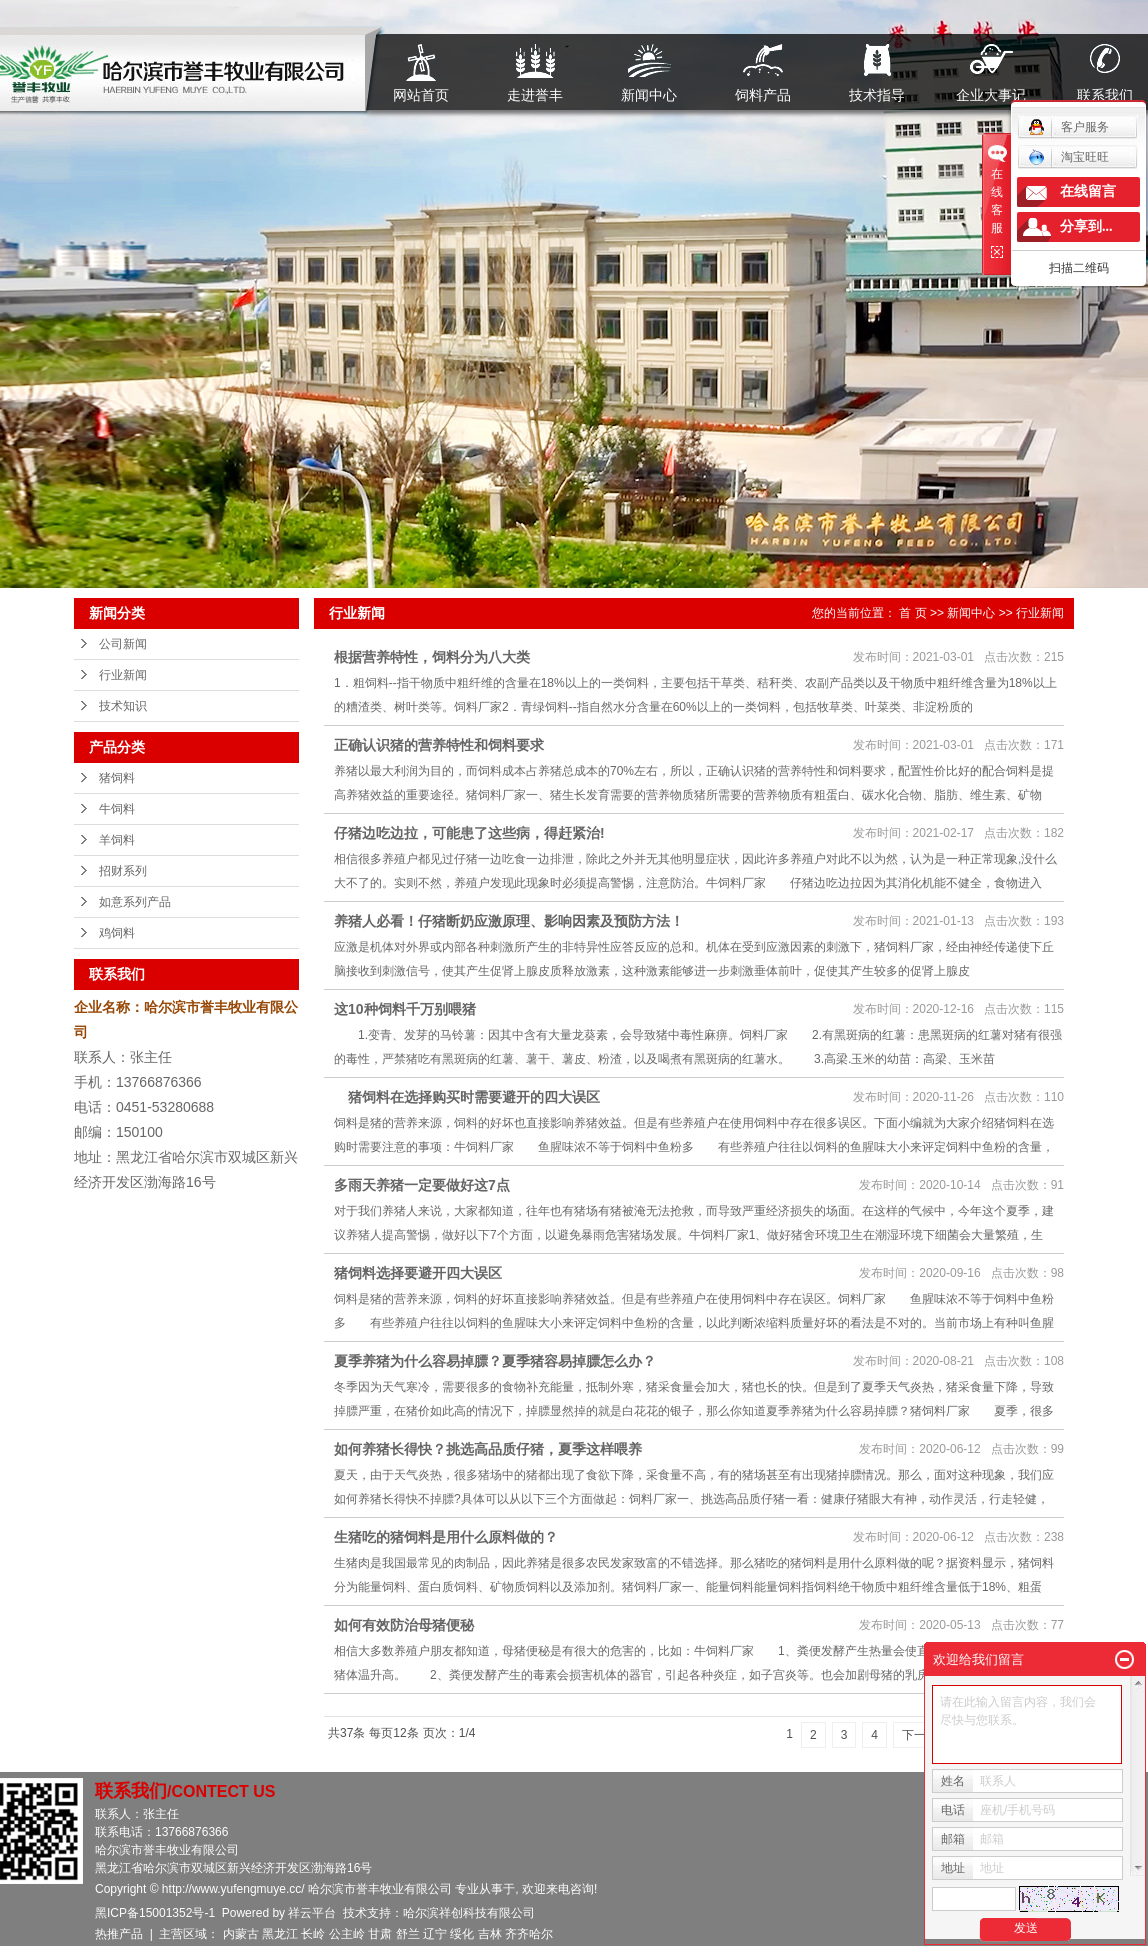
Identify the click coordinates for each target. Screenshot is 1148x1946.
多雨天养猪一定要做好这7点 (422, 1185)
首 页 (912, 613)
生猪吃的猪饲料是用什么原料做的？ (446, 1537)
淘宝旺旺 (1068, 157)
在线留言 (1088, 191)
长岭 (313, 1934)
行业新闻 (123, 675)
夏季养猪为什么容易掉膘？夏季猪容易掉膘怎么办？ (495, 1361)
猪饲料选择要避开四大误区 (418, 1273)
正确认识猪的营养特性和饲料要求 (439, 745)
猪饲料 (117, 778)
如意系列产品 (135, 902)
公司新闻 (123, 644)
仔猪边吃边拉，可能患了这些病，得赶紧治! (469, 833)
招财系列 (123, 871)
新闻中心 (649, 94)
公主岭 (347, 1934)
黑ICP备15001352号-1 (155, 1913)
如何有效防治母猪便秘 (404, 1625)
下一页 (920, 1735)
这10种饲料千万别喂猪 (405, 1009)
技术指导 (877, 94)
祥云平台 (312, 1913)
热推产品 (119, 1934)
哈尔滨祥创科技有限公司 (469, 1913)
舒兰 (408, 1934)
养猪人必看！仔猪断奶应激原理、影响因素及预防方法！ (509, 921)
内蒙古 (241, 1934)
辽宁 (435, 1934)
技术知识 (123, 706)
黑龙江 (280, 1934)
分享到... (1086, 226)
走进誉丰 (535, 94)
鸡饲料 (117, 933)
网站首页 (421, 94)
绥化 (462, 1934)
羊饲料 (117, 840)
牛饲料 (117, 809)
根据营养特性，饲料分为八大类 (432, 657)
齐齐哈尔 (529, 1934)
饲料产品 (763, 94)
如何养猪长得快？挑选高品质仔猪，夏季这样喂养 (488, 1449)
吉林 (490, 1934)
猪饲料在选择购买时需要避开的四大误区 (467, 1097)
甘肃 (380, 1934)
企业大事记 (991, 94)
